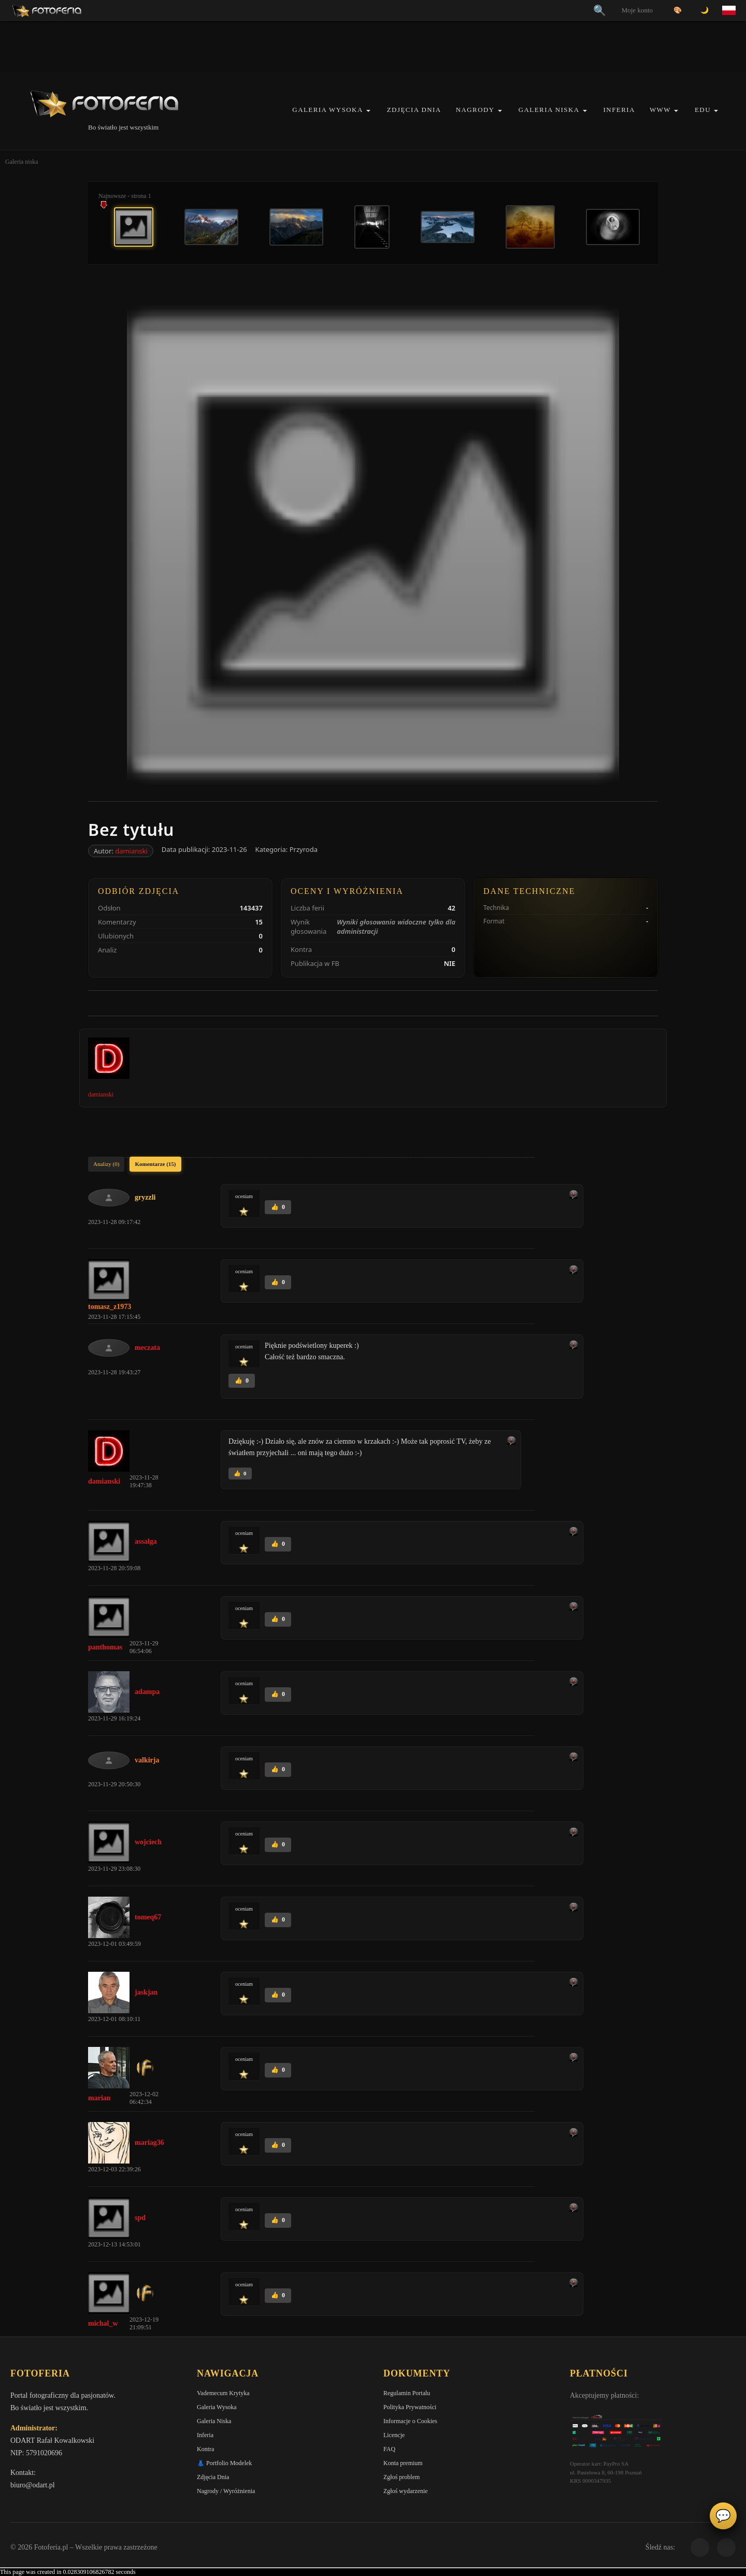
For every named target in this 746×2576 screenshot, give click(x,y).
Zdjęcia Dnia (414, 109)
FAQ (389, 2449)
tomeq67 (148, 1917)
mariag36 (149, 2142)
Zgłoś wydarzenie (405, 2491)
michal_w (103, 2323)
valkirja (147, 1760)
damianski (131, 851)
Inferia (619, 109)
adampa (147, 1692)
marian (99, 2098)
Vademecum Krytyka (223, 2393)
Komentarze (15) (155, 1164)
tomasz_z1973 (109, 1307)
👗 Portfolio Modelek (224, 2463)
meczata (147, 1347)
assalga (146, 1541)
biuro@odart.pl (32, 2485)
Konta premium (403, 2463)
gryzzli (145, 1197)
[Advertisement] (373, 47)
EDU (703, 109)
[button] (368, 111)
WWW (660, 109)
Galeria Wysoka (327, 109)
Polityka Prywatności (409, 2407)
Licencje (394, 2435)
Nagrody (475, 109)
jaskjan (146, 1992)
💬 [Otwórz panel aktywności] (723, 2516)
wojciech (148, 1842)
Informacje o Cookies (410, 2421)
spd (140, 2218)
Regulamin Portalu (406, 2393)
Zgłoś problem (401, 2477)
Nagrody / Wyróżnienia (226, 2491)
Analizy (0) (106, 1164)
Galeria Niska (549, 109)
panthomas (105, 1647)
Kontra (205, 2449)
